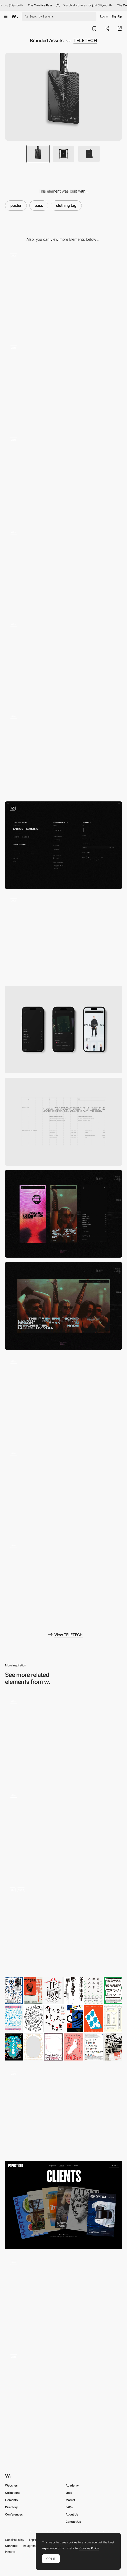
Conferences (14, 2514)
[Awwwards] (14, 16)
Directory (11, 2507)
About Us (72, 2514)
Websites (11, 2485)
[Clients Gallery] (63, 2205)
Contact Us (73, 2521)
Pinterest (10, 2551)
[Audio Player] (63, 753)
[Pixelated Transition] (63, 1582)
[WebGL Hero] (63, 1490)
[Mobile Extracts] (63, 1030)
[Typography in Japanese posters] (63, 2019)
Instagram (29, 2545)
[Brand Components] (63, 845)
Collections (12, 2492)
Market (70, 2500)
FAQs (69, 2507)
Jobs (69, 2492)
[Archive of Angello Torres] (63, 2299)
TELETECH (85, 40)
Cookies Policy (14, 2539)
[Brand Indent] (63, 1398)
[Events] (63, 569)
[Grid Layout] (63, 1122)
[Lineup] (63, 1926)
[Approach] (63, 661)
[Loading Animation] (63, 293)
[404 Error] (63, 937)
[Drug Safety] (63, 477)
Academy (72, 2485)
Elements (11, 2500)
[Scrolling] (63, 2111)
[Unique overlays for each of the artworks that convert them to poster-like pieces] (63, 1832)
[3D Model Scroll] (63, 385)
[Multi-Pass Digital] (63, 1738)
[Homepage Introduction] (63, 2394)
